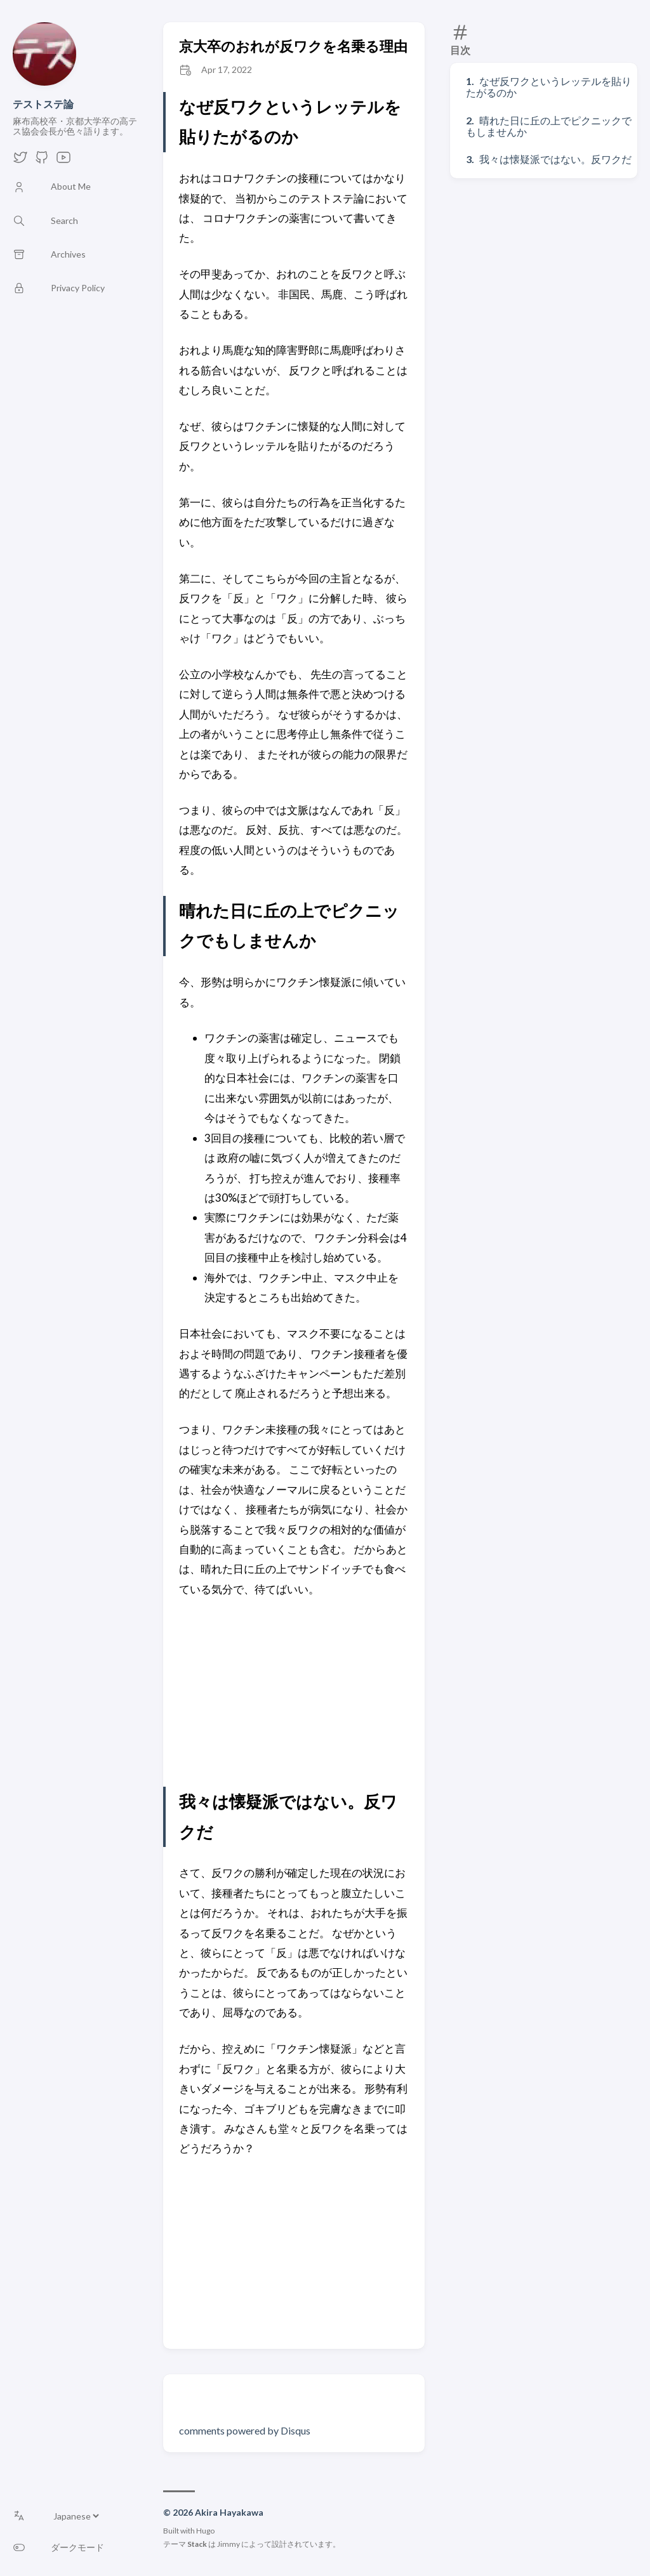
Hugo (205, 2530)
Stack (197, 2544)
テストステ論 (43, 104)
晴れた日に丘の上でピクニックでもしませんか (549, 126)
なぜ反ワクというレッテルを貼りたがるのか (549, 86)
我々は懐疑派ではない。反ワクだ (555, 159)
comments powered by (244, 2430)
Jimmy (228, 2544)
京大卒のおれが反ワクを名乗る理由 (293, 46)
